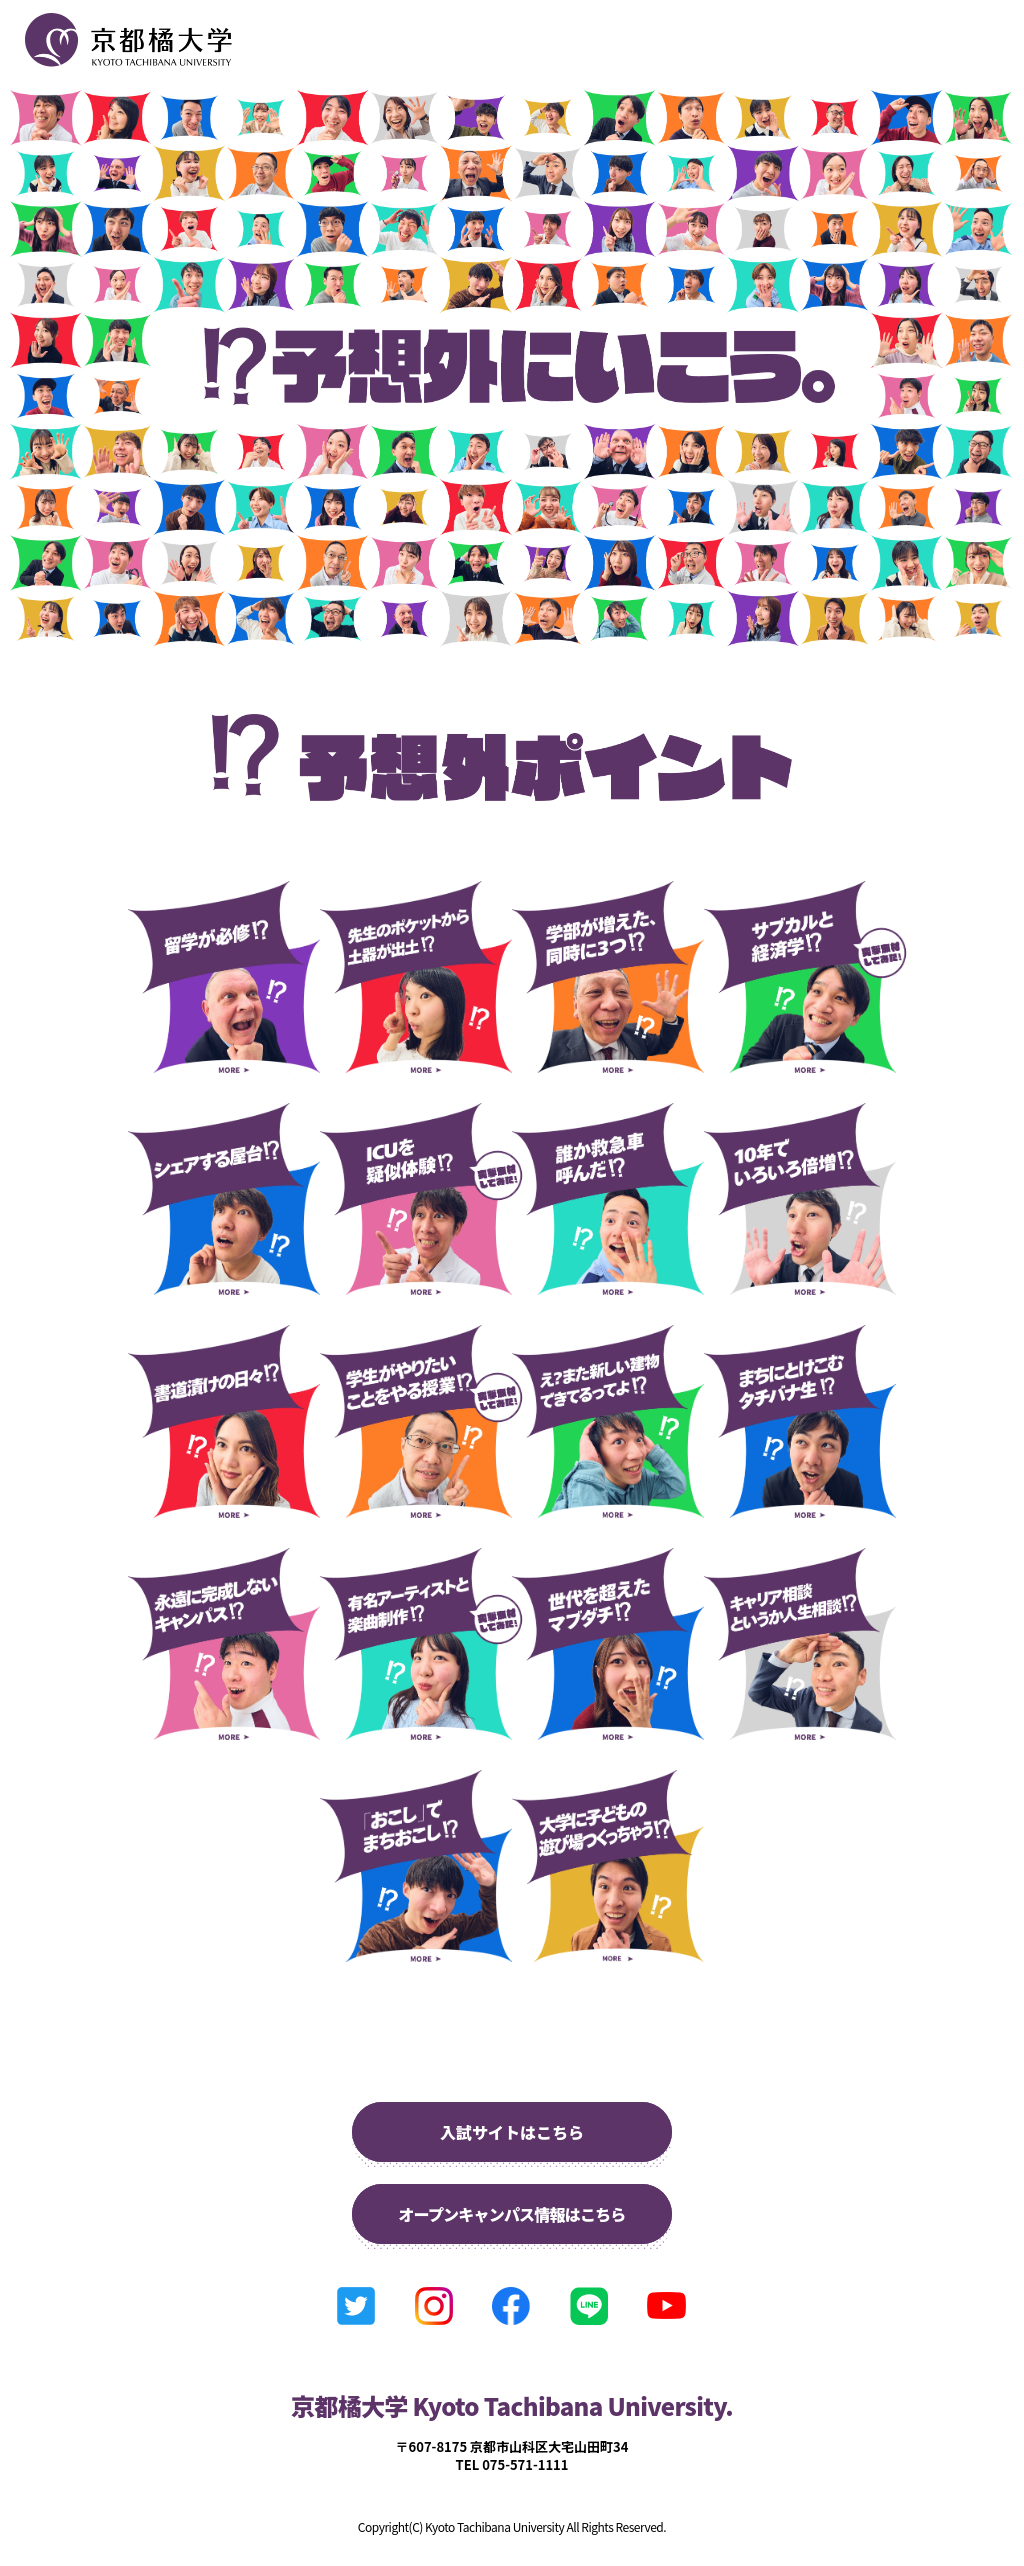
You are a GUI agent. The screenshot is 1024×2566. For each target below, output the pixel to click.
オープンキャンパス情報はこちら (511, 2214)
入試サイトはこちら (512, 2132)
